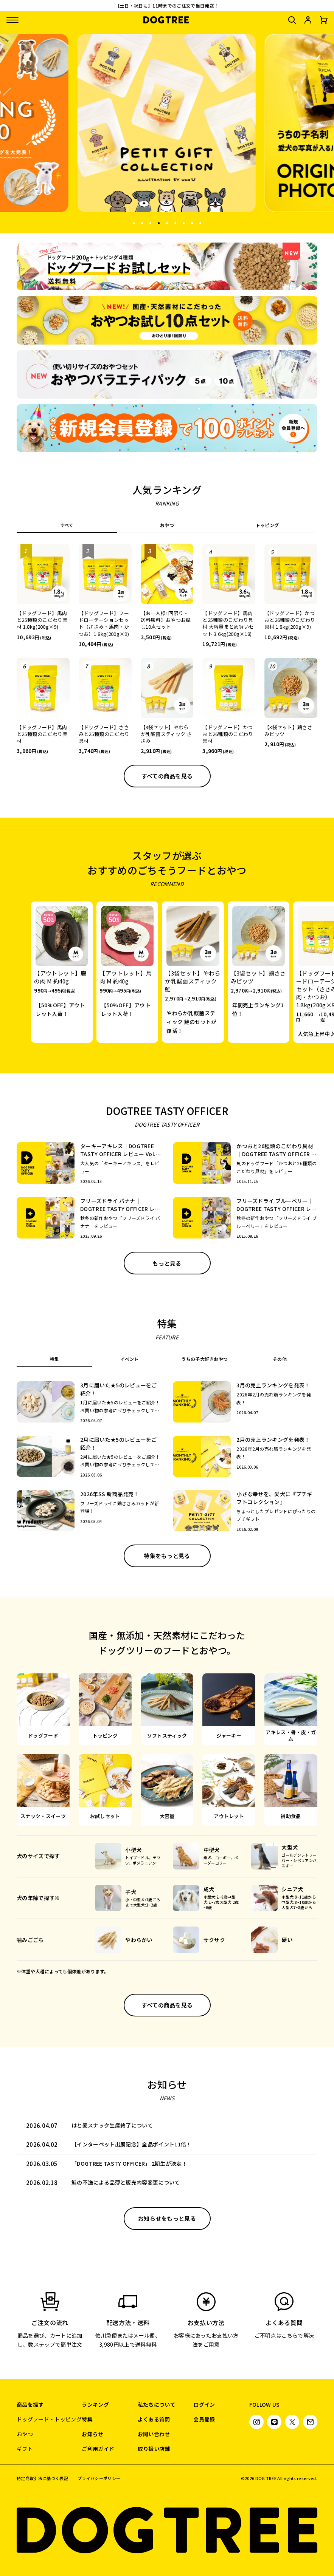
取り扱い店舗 (154, 2448)
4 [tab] (158, 222)
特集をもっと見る (167, 1556)
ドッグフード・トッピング (49, 2419)
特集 (87, 2419)
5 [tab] (167, 222)
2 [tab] (142, 222)
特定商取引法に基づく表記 (42, 2478)
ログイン (204, 2404)
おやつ (25, 2434)
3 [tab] (150, 222)
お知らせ (92, 2434)
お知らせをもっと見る (167, 2218)
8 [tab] (192, 222)
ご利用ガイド (98, 2448)
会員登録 (204, 2419)
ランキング (95, 2404)
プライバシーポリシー (99, 2478)
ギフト (25, 2448)
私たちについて (157, 2404)
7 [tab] (183, 222)
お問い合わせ (154, 2434)
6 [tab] (175, 222)
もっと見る (167, 1263)
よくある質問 (154, 2419)
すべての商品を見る (167, 776)
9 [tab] (200, 222)
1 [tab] (133, 222)
